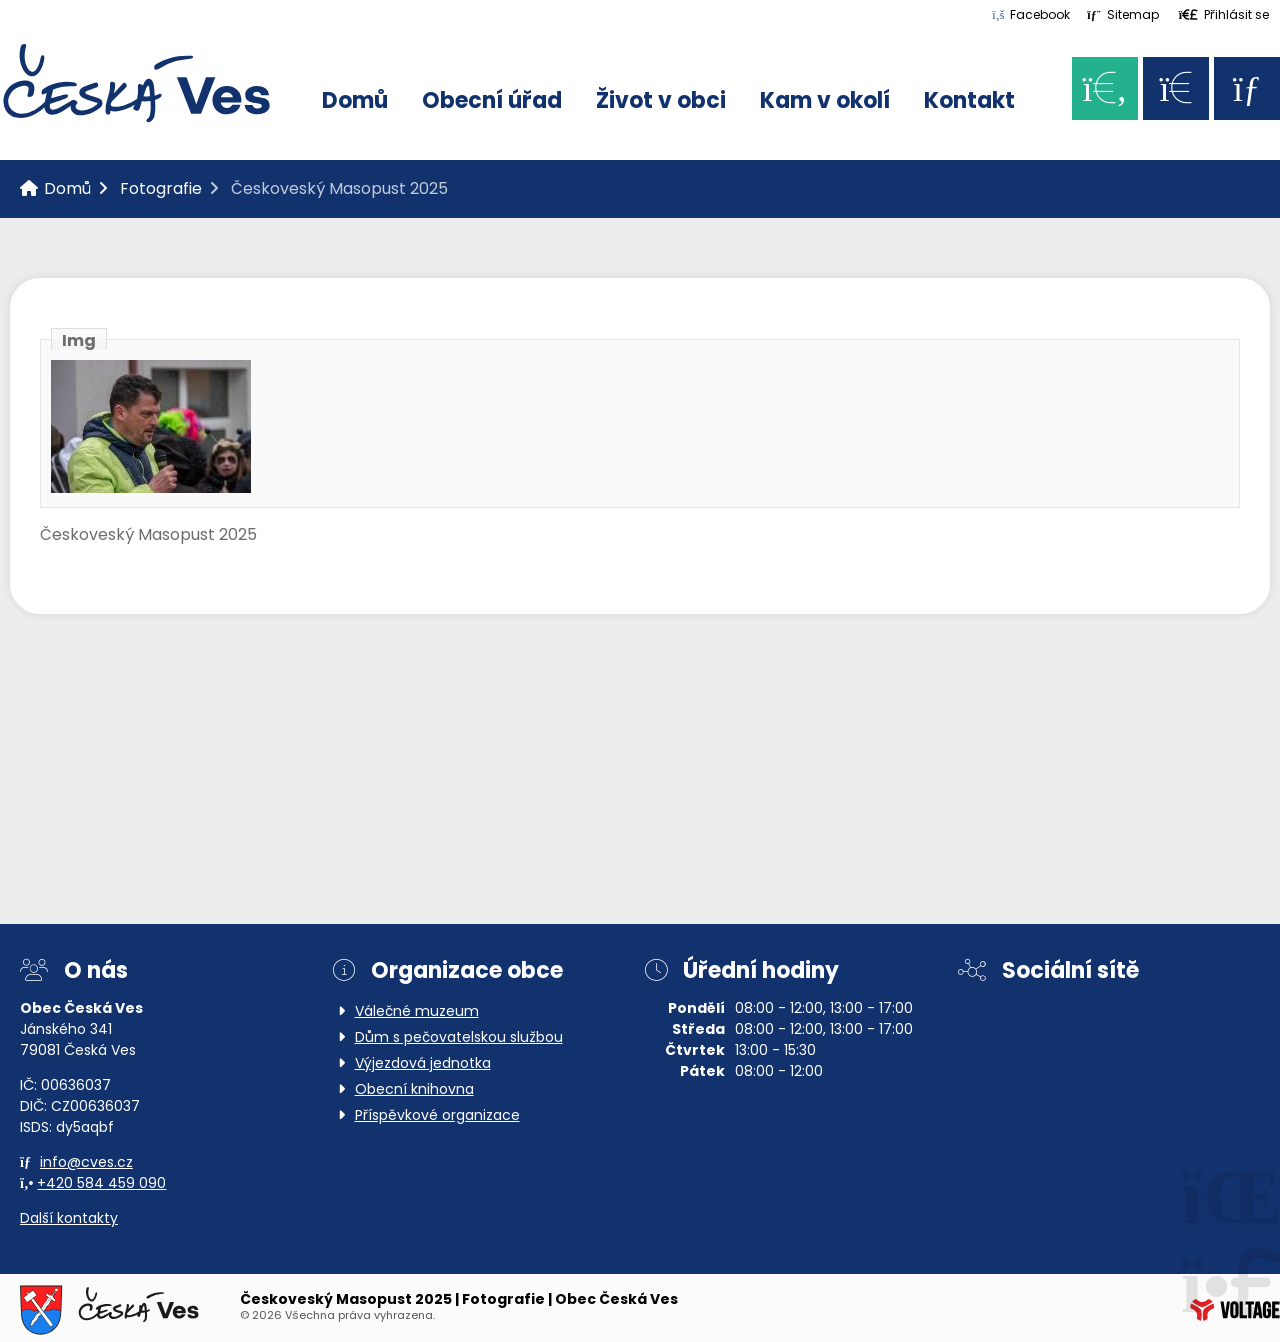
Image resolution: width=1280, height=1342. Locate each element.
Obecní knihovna (414, 1090)
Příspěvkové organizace (437, 1116)
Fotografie (161, 190)
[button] (1224, 15)
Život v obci (661, 102)
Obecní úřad (492, 102)
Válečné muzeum (417, 1012)
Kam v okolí (825, 102)
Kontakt (969, 102)
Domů (136, 83)
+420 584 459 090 (101, 1184)
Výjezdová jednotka (423, 1064)
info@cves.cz (86, 1163)
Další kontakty (69, 1219)
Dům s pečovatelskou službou (459, 1038)
